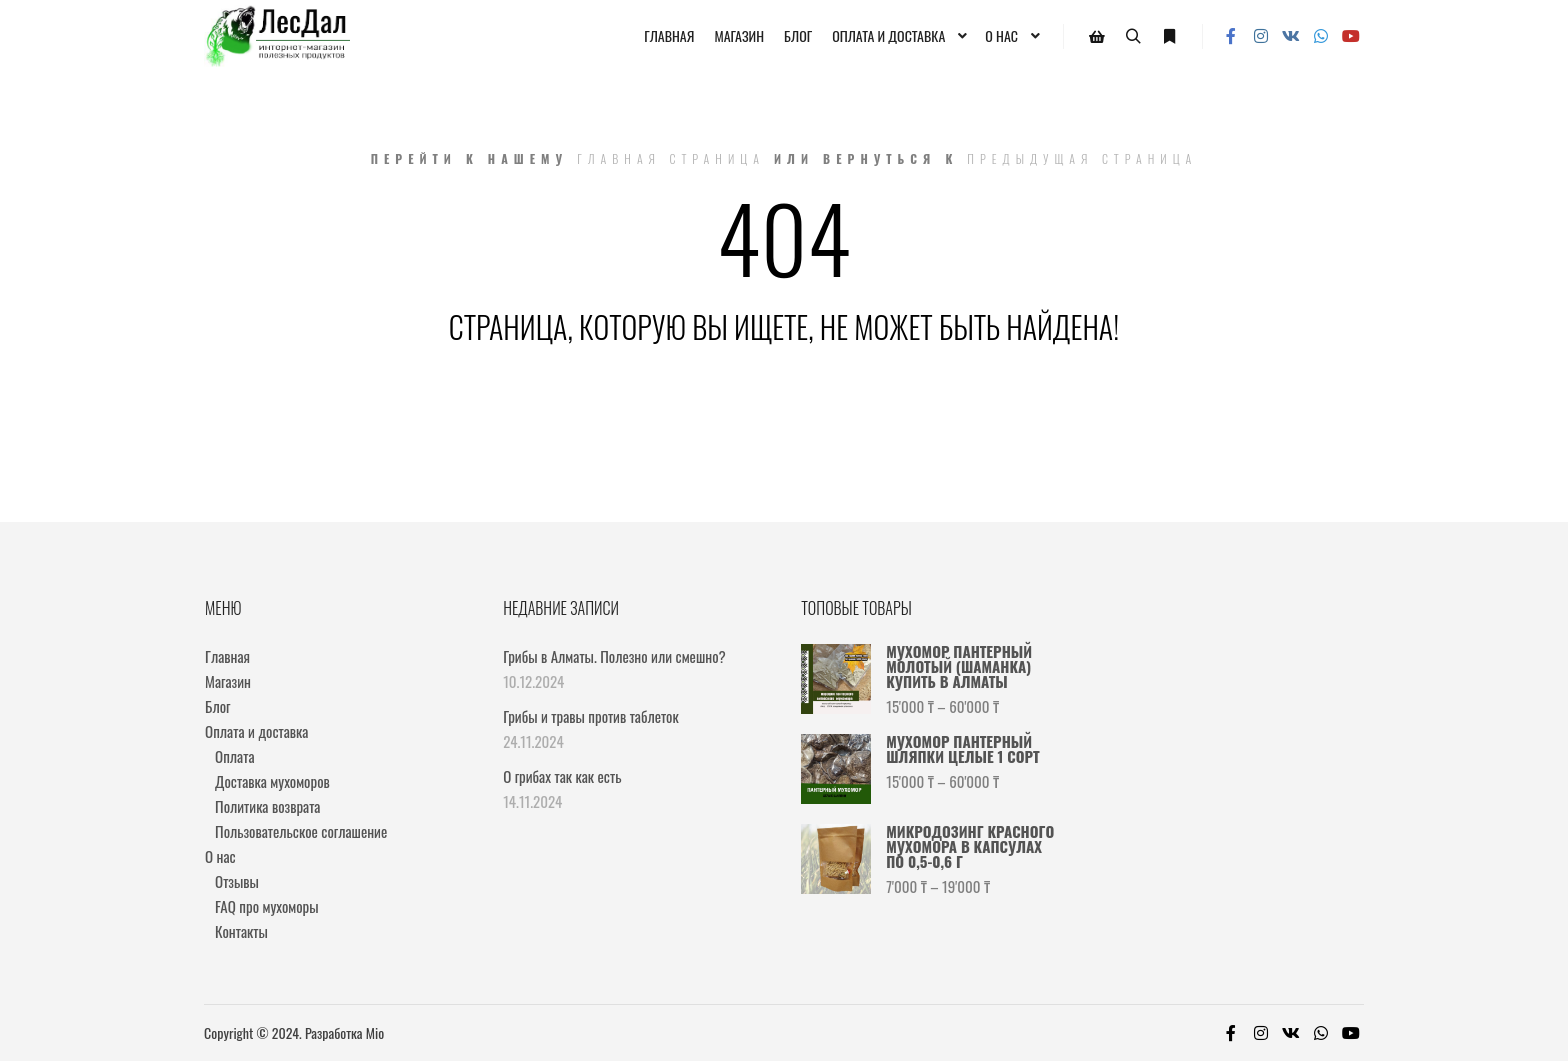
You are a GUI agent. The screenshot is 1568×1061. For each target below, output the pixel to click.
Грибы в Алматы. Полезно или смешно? (614, 656)
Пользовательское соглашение (301, 831)
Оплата (234, 756)
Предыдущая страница (1082, 158)
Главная (227, 656)
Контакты (241, 931)
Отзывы (237, 881)
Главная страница (671, 158)
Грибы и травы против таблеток (591, 716)
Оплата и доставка (256, 731)
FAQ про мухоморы (267, 906)
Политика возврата (267, 806)
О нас (220, 856)
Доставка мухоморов (272, 781)
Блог (217, 706)
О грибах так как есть (562, 776)
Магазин (228, 681)
